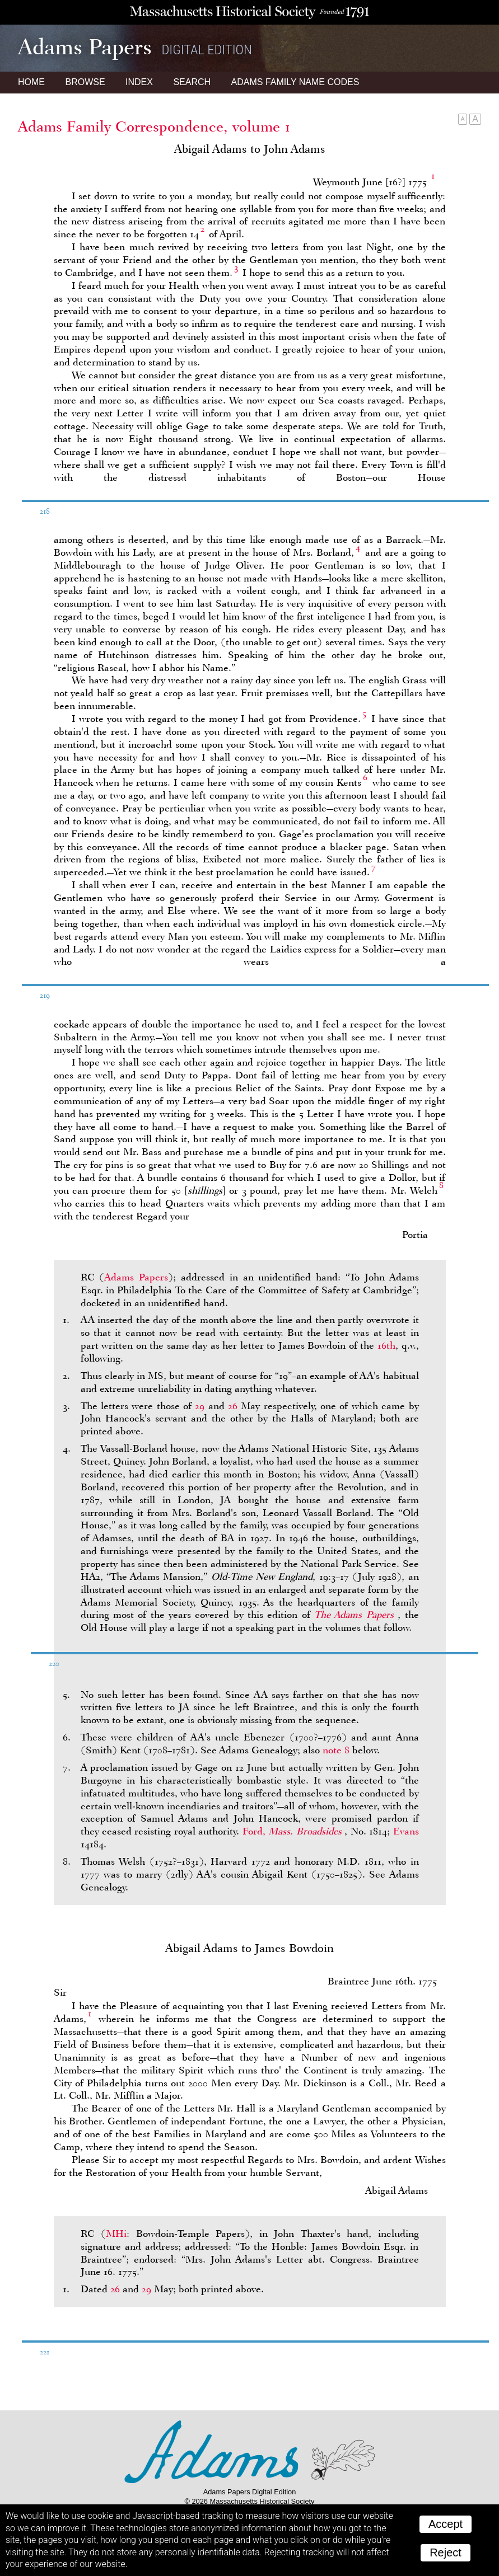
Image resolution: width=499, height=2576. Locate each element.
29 (199, 1406)
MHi (116, 2233)
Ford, (293, 1831)
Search (192, 82)
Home (31, 82)
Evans (406, 1831)
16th (386, 1345)
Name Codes (295, 82)
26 (232, 1406)
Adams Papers (136, 1277)
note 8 (336, 1750)
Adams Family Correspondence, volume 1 (154, 126)
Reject (445, 2552)
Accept (445, 2524)
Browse (85, 82)
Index (139, 82)
